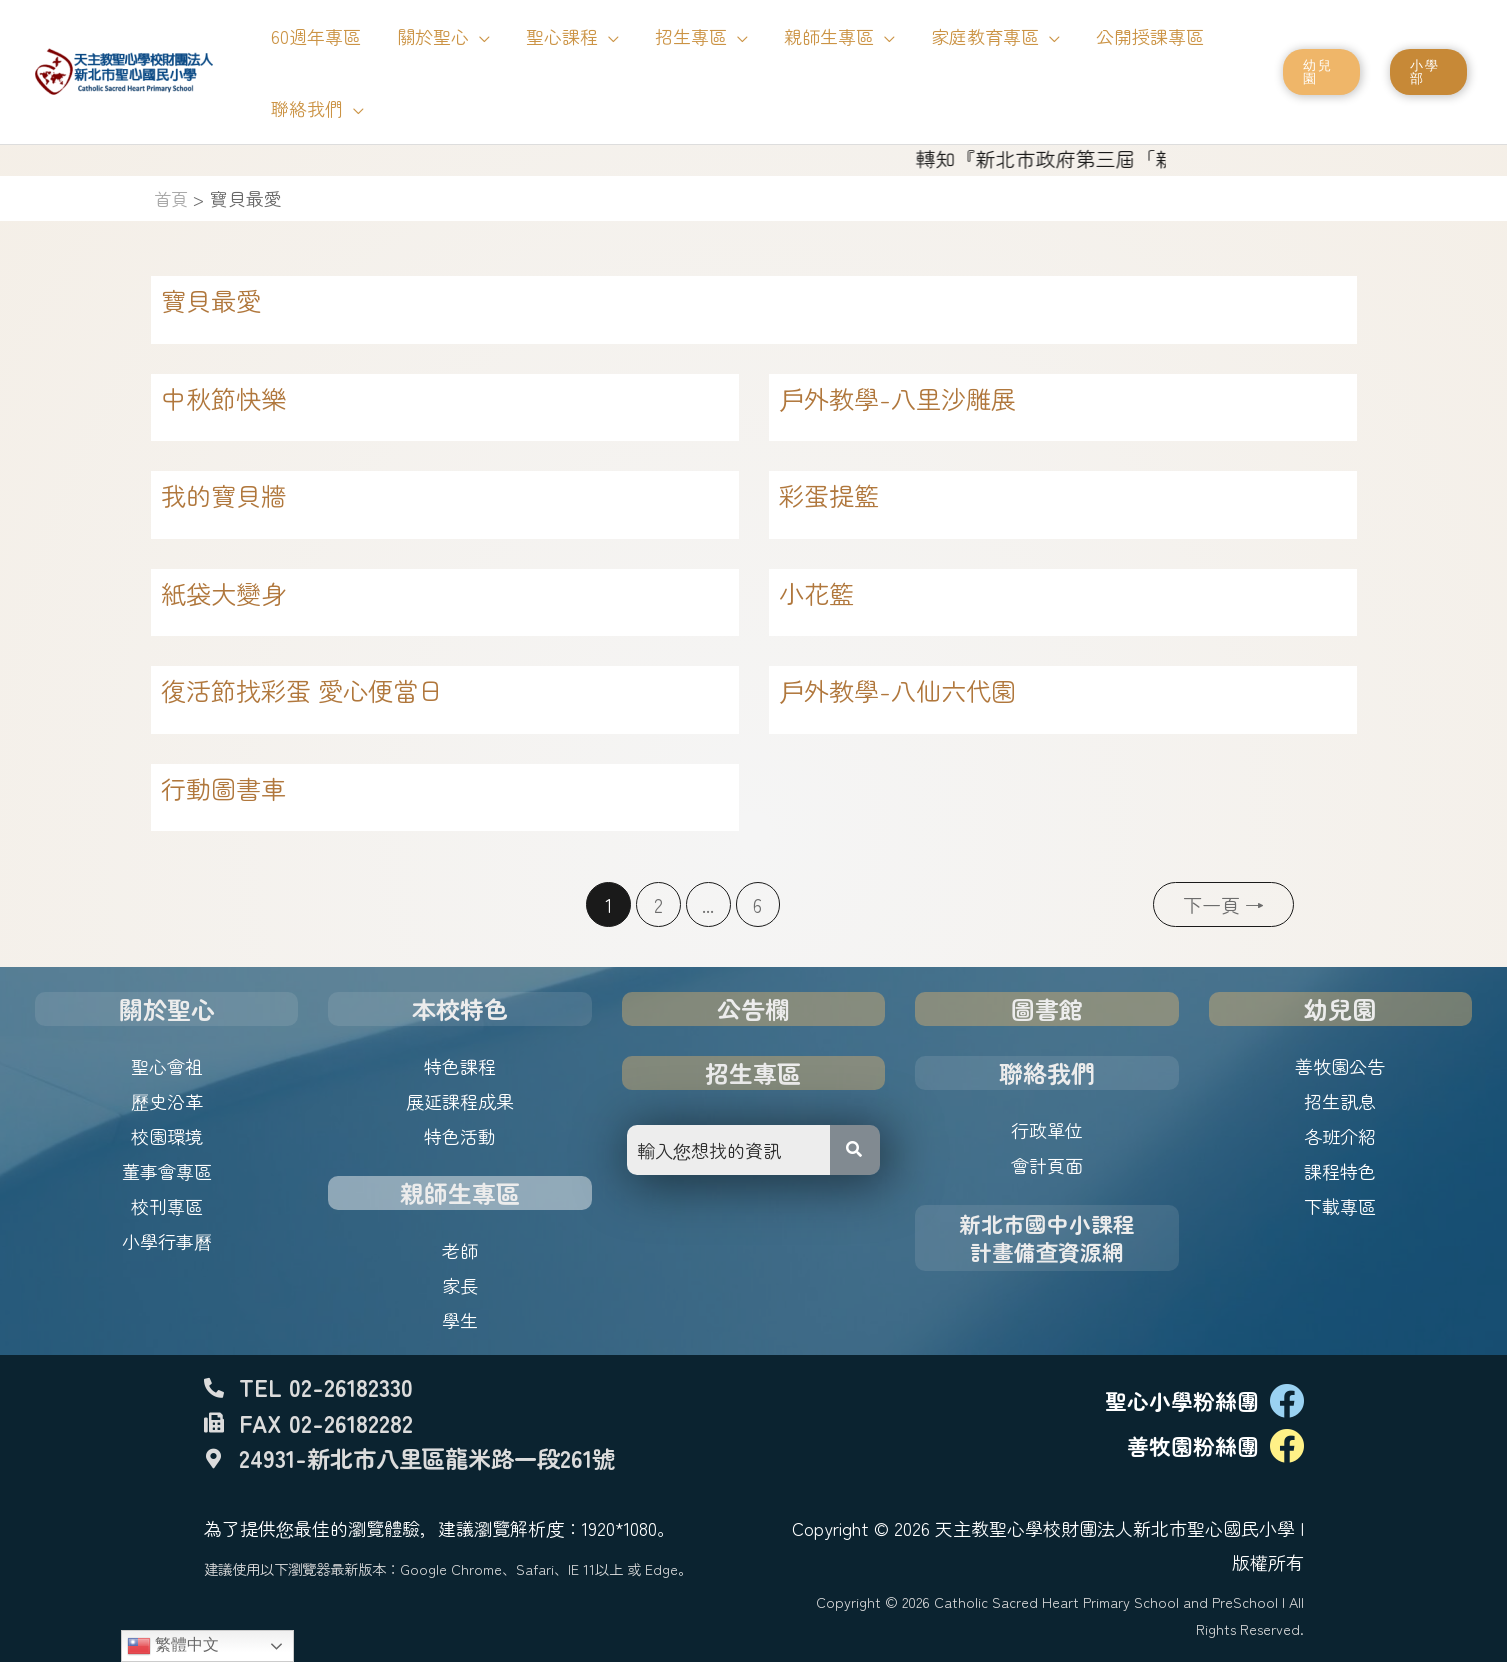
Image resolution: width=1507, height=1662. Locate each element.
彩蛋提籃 (829, 495)
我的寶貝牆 (223, 495)
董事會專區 (167, 1171)
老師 (460, 1250)
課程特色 (1340, 1171)
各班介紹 (1340, 1136)
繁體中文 (173, 1646)
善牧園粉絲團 (1193, 1445)
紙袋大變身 (223, 593)
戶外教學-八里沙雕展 (897, 398)
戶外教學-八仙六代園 (897, 690)
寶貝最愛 (211, 300)
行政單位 (1047, 1130)
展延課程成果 (460, 1101)
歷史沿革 (167, 1101)
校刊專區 (167, 1206)
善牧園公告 (1340, 1066)
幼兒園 (1340, 1008)
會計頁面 (1047, 1165)
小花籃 (816, 593)
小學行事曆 (167, 1241)
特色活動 (460, 1136)
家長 (460, 1285)
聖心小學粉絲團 (1182, 1400)
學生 (460, 1320)
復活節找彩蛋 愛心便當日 (302, 690)
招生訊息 (1340, 1101)
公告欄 (753, 1008)
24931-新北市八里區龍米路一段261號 (427, 1458)
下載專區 (1340, 1206)
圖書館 (1047, 1008)
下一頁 (1223, 905)
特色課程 (460, 1066)
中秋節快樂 (223, 398)
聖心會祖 (167, 1066)
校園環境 (167, 1136)
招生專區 (753, 1072)
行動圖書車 (223, 788)
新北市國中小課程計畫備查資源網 (1047, 1237)
